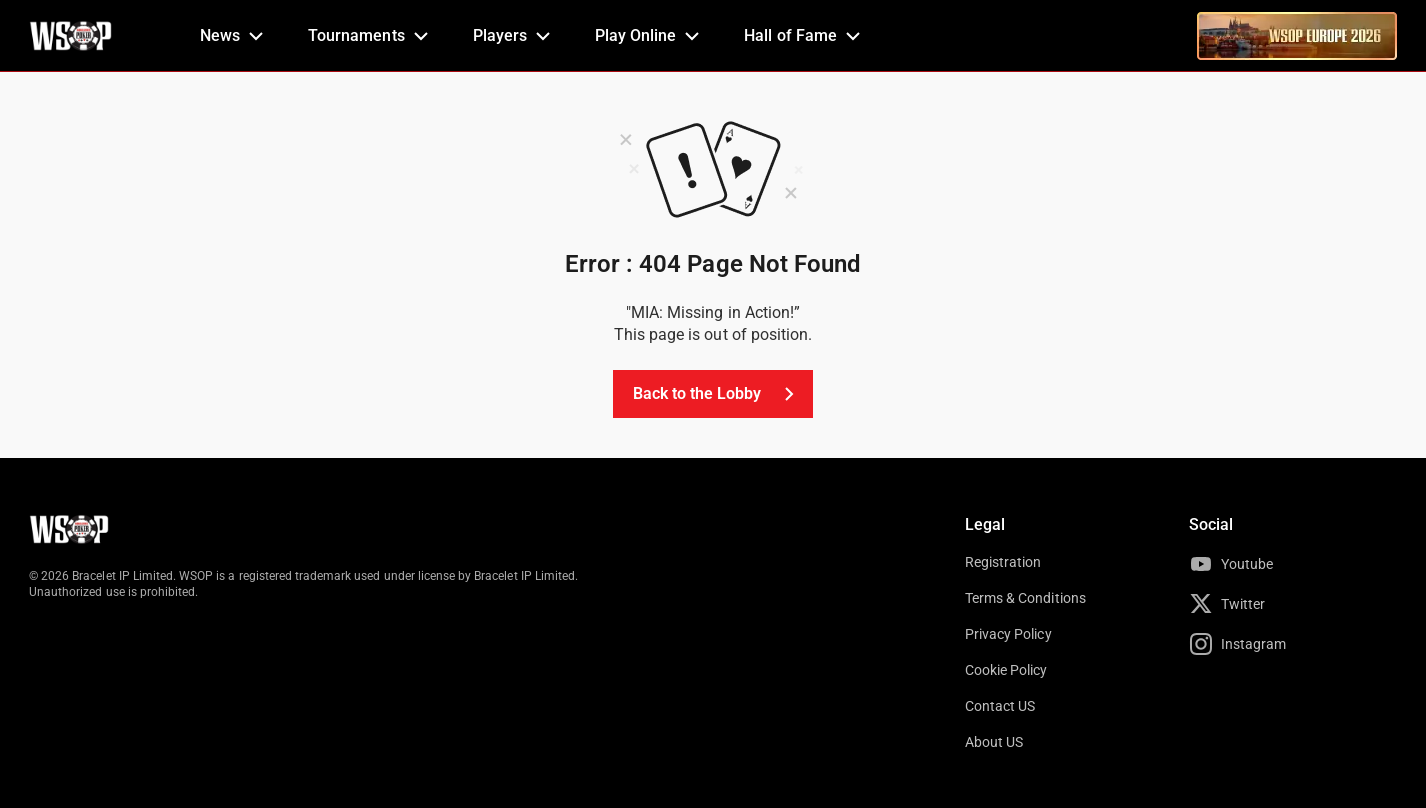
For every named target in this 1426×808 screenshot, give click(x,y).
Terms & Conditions (1025, 598)
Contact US (1000, 706)
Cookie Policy (1006, 670)
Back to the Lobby (717, 394)
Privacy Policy (1008, 634)
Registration (1003, 562)
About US (994, 742)
